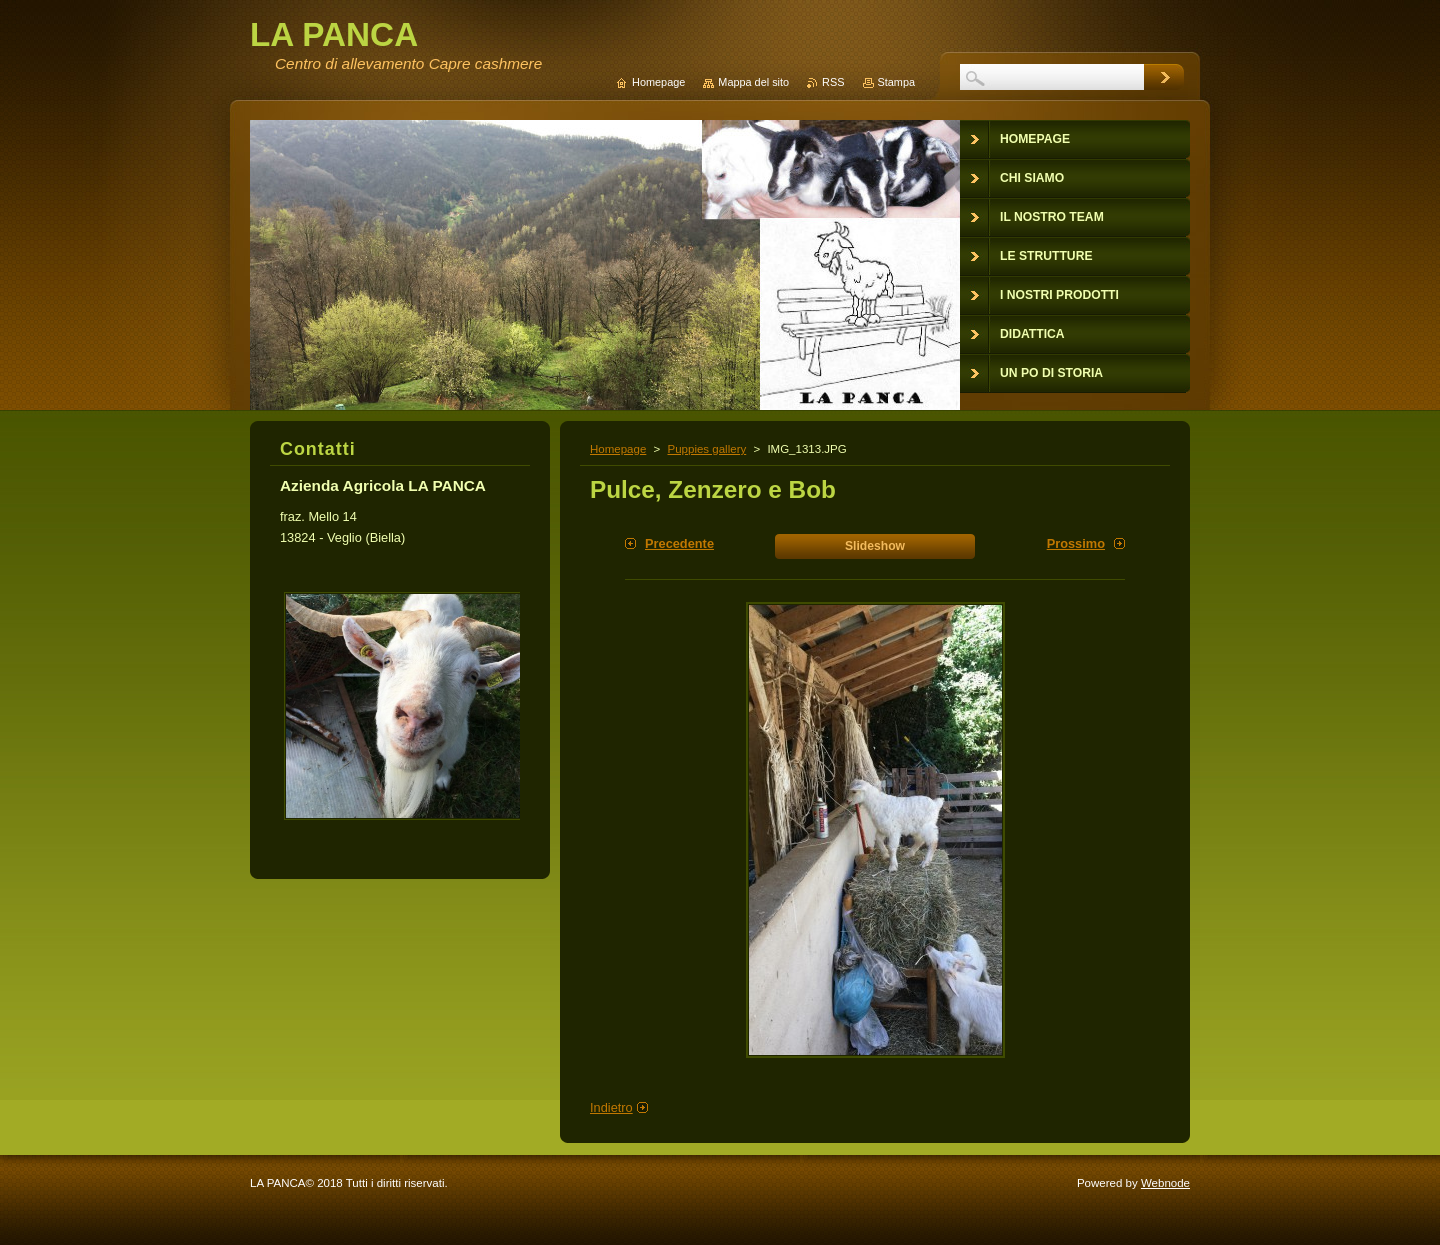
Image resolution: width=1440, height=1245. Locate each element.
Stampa (896, 82)
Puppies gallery (706, 449)
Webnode (1165, 1183)
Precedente (679, 543)
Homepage (618, 449)
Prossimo (1076, 543)
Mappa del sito (753, 82)
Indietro (611, 1107)
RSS (833, 82)
